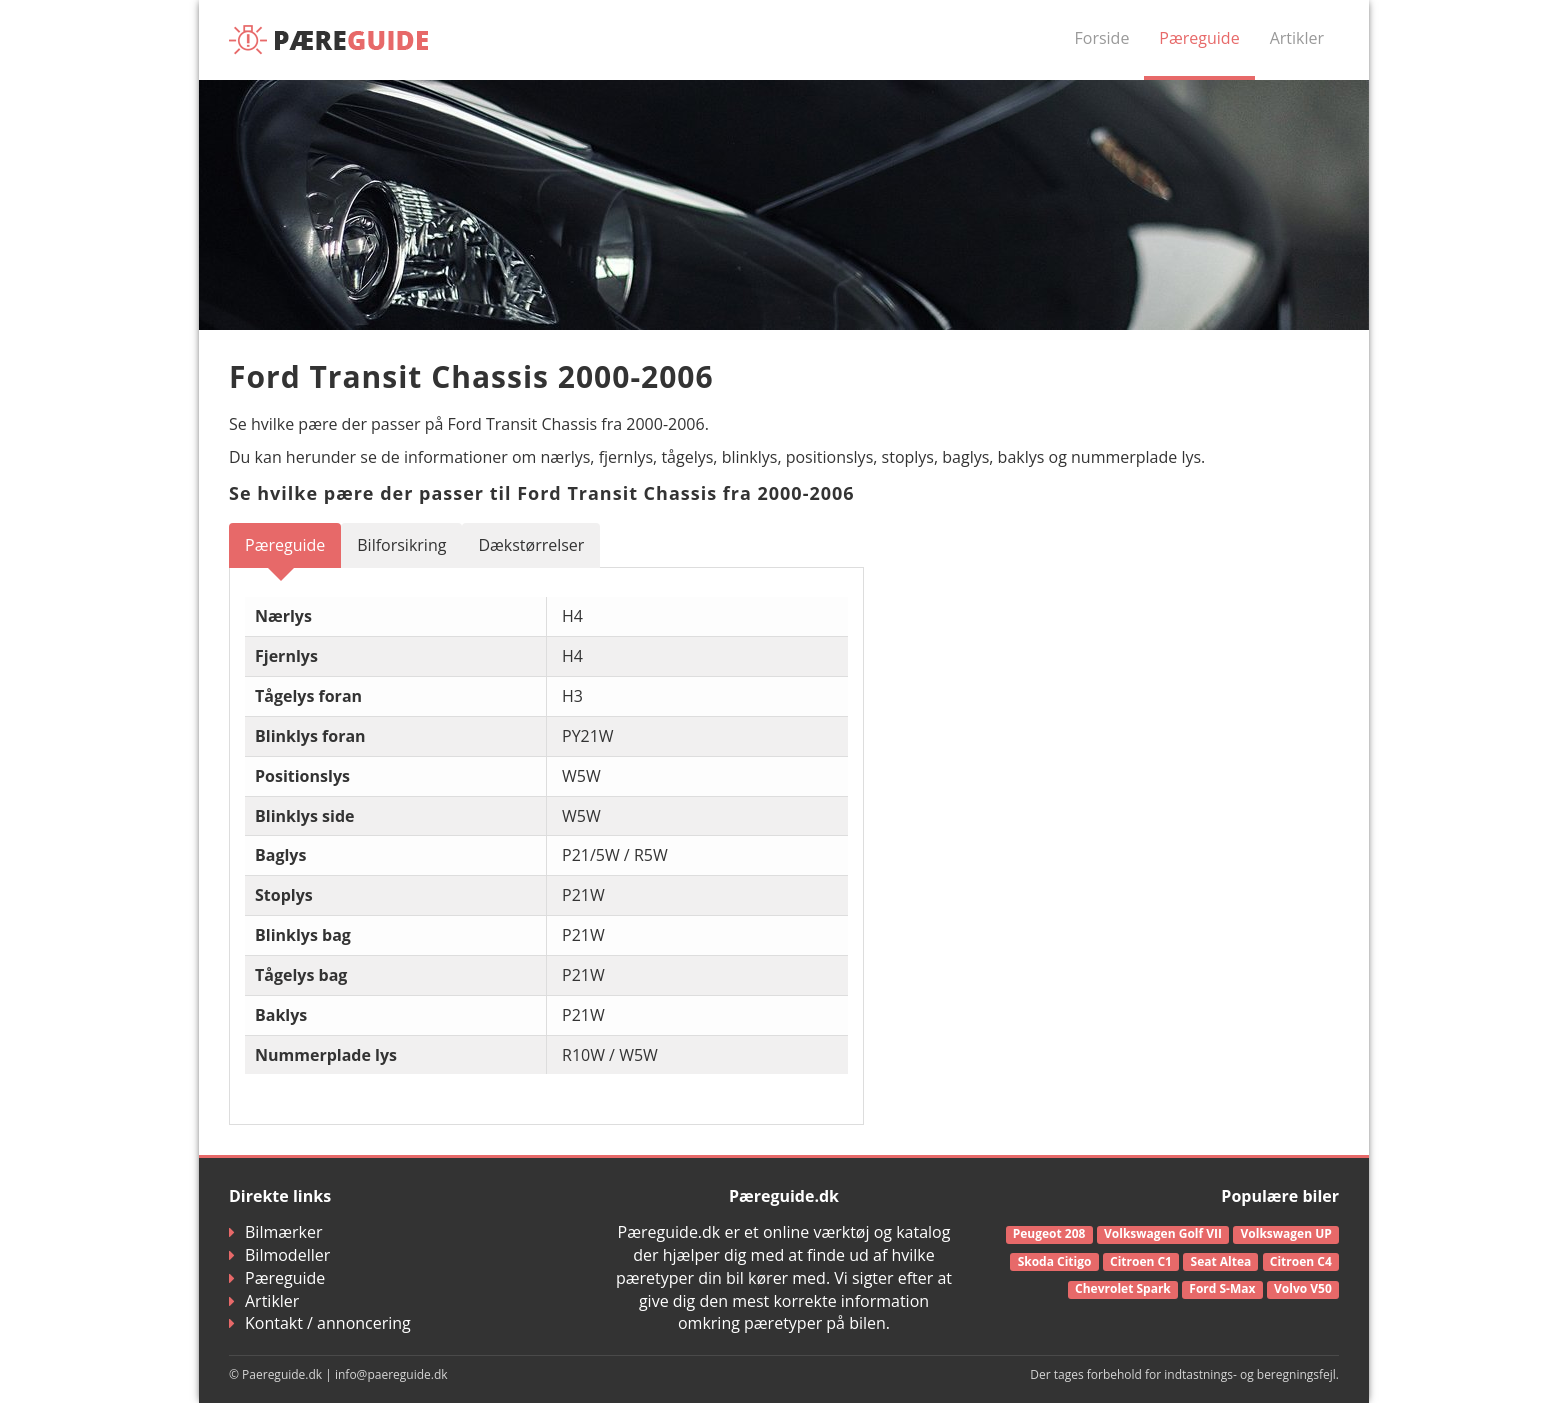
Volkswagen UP (1286, 1233)
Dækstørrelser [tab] (531, 545)
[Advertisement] (1164, 663)
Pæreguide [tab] (285, 545)
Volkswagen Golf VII (1163, 1233)
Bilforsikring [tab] (401, 545)
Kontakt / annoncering (320, 1323)
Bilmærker (276, 1232)
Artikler (1297, 38)
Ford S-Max (1222, 1288)
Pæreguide (1199, 38)
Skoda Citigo (1055, 1261)
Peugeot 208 (1049, 1233)
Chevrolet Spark (1123, 1288)
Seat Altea (1221, 1261)
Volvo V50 (1303, 1288)
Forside (1102, 38)
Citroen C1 (1141, 1261)
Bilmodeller (279, 1255)
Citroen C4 (1301, 1261)
